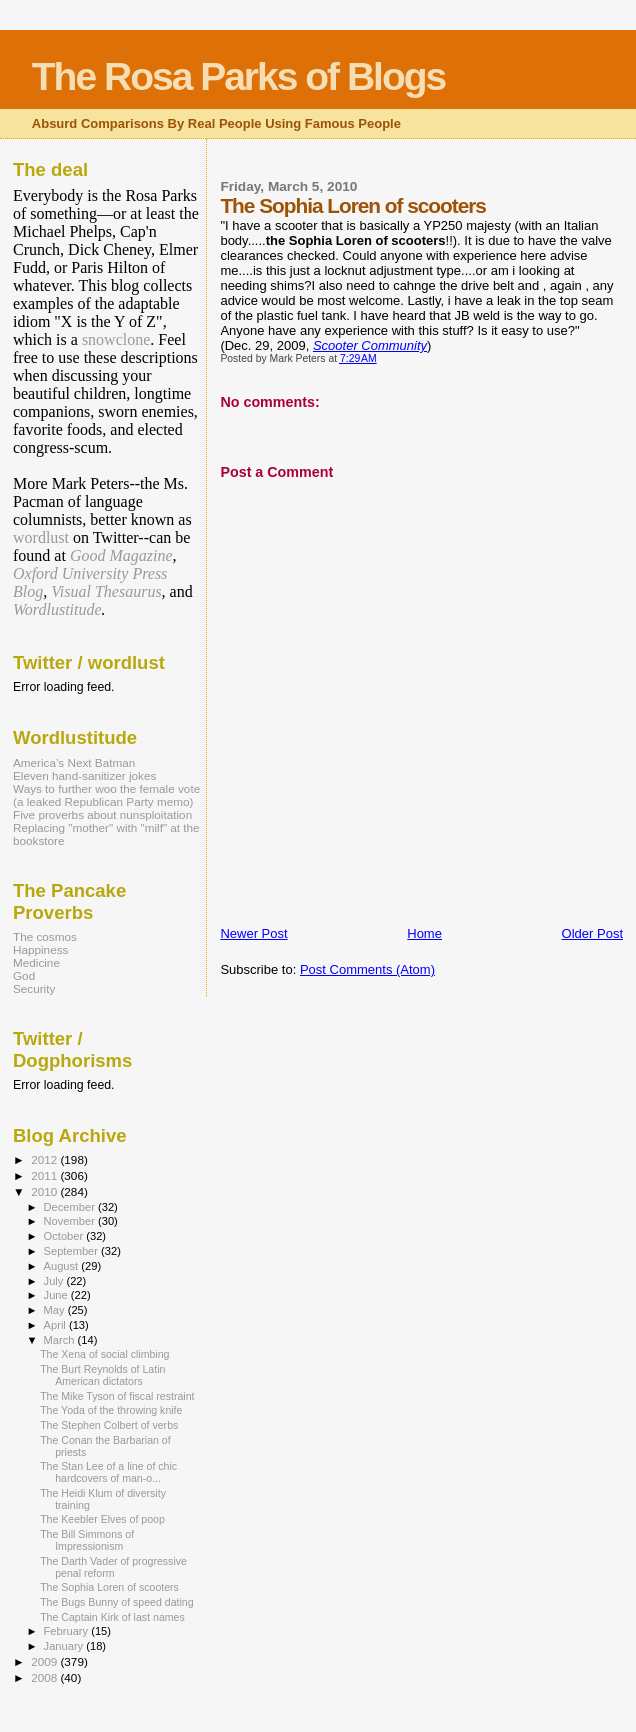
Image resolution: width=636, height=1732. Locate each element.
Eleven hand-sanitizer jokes (84, 775)
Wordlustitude (57, 609)
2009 (45, 1661)
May (56, 1310)
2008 (45, 1677)
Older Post (592, 933)
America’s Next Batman (74, 762)
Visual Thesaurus (106, 591)
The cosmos (45, 936)
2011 (45, 1175)
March (61, 1340)
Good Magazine (121, 555)
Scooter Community (370, 345)
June (57, 1295)
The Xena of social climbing (104, 1354)
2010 (45, 1191)
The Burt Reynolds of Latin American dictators (102, 1375)
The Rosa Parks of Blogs (238, 76)
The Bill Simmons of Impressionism (87, 1540)
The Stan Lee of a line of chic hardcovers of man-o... (108, 1472)
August (63, 1266)
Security (34, 988)
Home (424, 933)
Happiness (40, 949)
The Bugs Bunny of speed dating (117, 1602)
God (24, 975)
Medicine (36, 962)
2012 (45, 1159)
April (56, 1325)
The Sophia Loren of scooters (109, 1587)
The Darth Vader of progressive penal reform (113, 1567)
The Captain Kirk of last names (112, 1617)
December (71, 1207)
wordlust (41, 537)
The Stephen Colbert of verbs (109, 1425)
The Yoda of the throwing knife (111, 1410)
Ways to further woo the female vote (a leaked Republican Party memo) (106, 795)
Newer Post (253, 933)
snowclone (116, 339)
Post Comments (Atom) (367, 969)
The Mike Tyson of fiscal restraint (117, 1396)
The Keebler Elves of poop (102, 1519)
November (71, 1221)
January (65, 1646)
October (65, 1236)
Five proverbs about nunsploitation (102, 814)
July (55, 1281)
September (73, 1251)
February (68, 1631)
